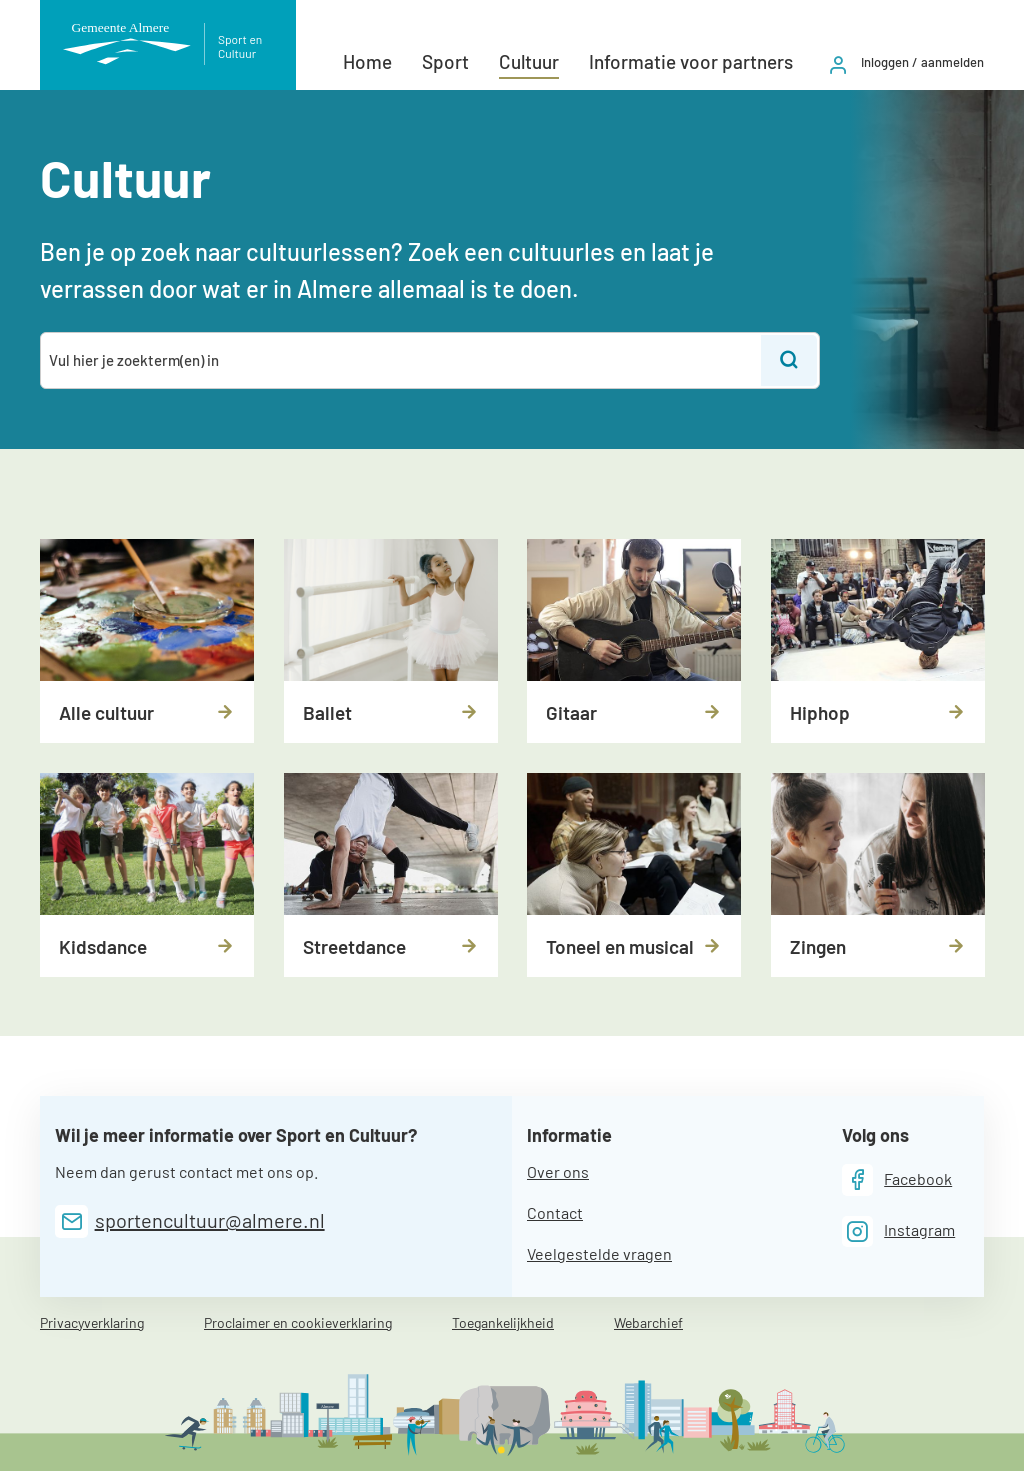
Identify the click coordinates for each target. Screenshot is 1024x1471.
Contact (555, 1212)
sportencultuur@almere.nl (210, 1220)
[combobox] (402, 360)
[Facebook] (897, 1179)
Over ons (558, 1171)
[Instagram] (899, 1231)
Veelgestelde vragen (599, 1253)
